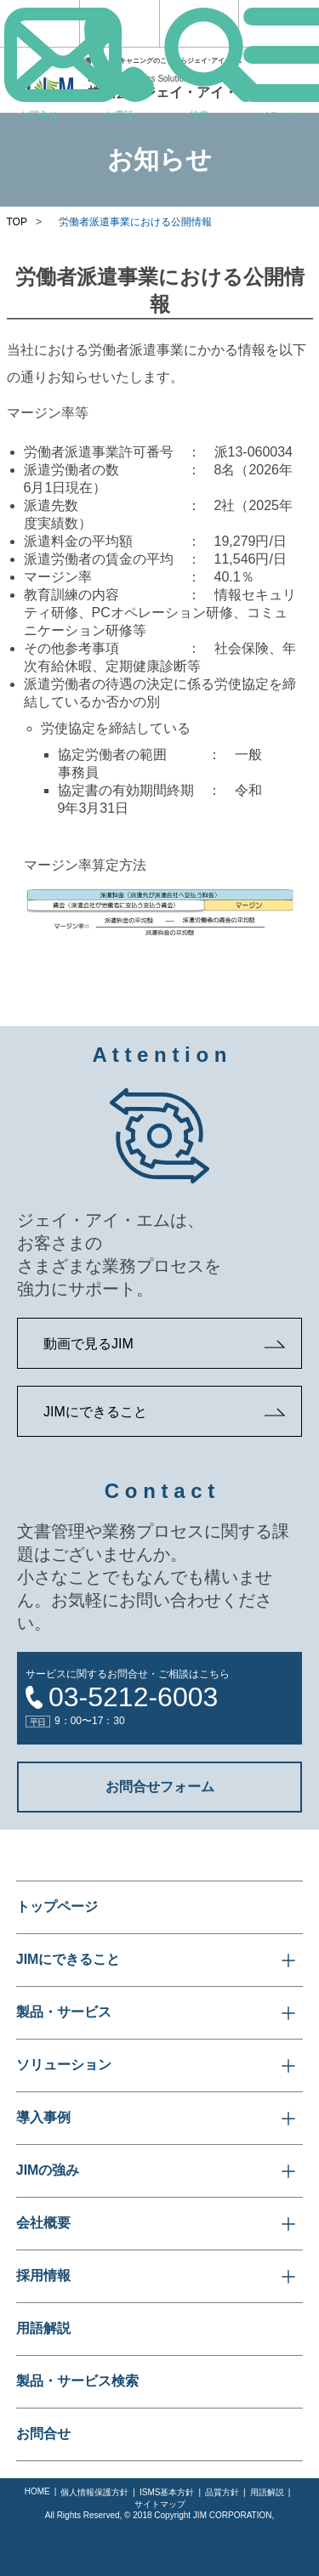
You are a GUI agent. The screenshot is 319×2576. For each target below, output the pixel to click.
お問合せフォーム (159, 1786)
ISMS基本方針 (167, 2492)
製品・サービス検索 (77, 2381)
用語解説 (43, 2328)
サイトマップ (159, 2504)
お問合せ (43, 2433)
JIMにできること (95, 1411)
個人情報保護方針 (94, 2492)
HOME (37, 2491)
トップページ (57, 1906)
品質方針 (222, 2492)
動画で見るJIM (88, 1343)
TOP (17, 222)
